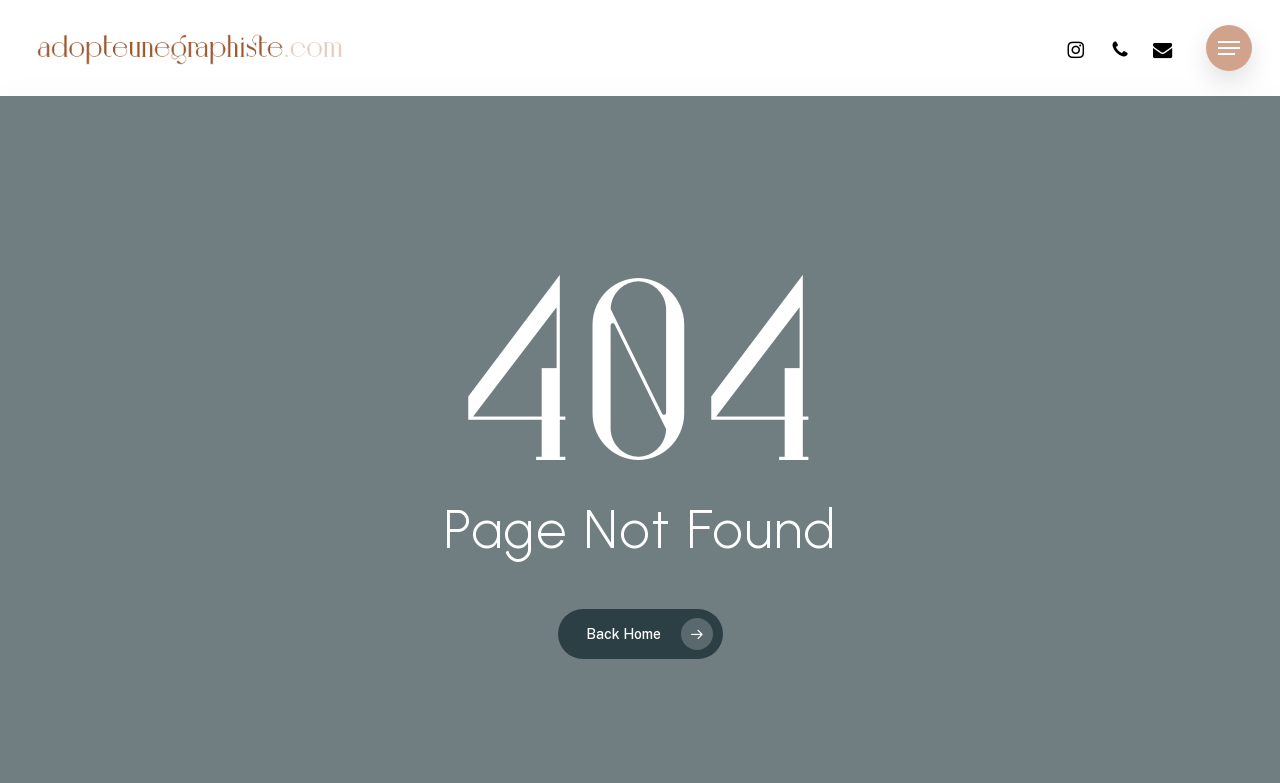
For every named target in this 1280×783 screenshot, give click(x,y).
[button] (1229, 48)
